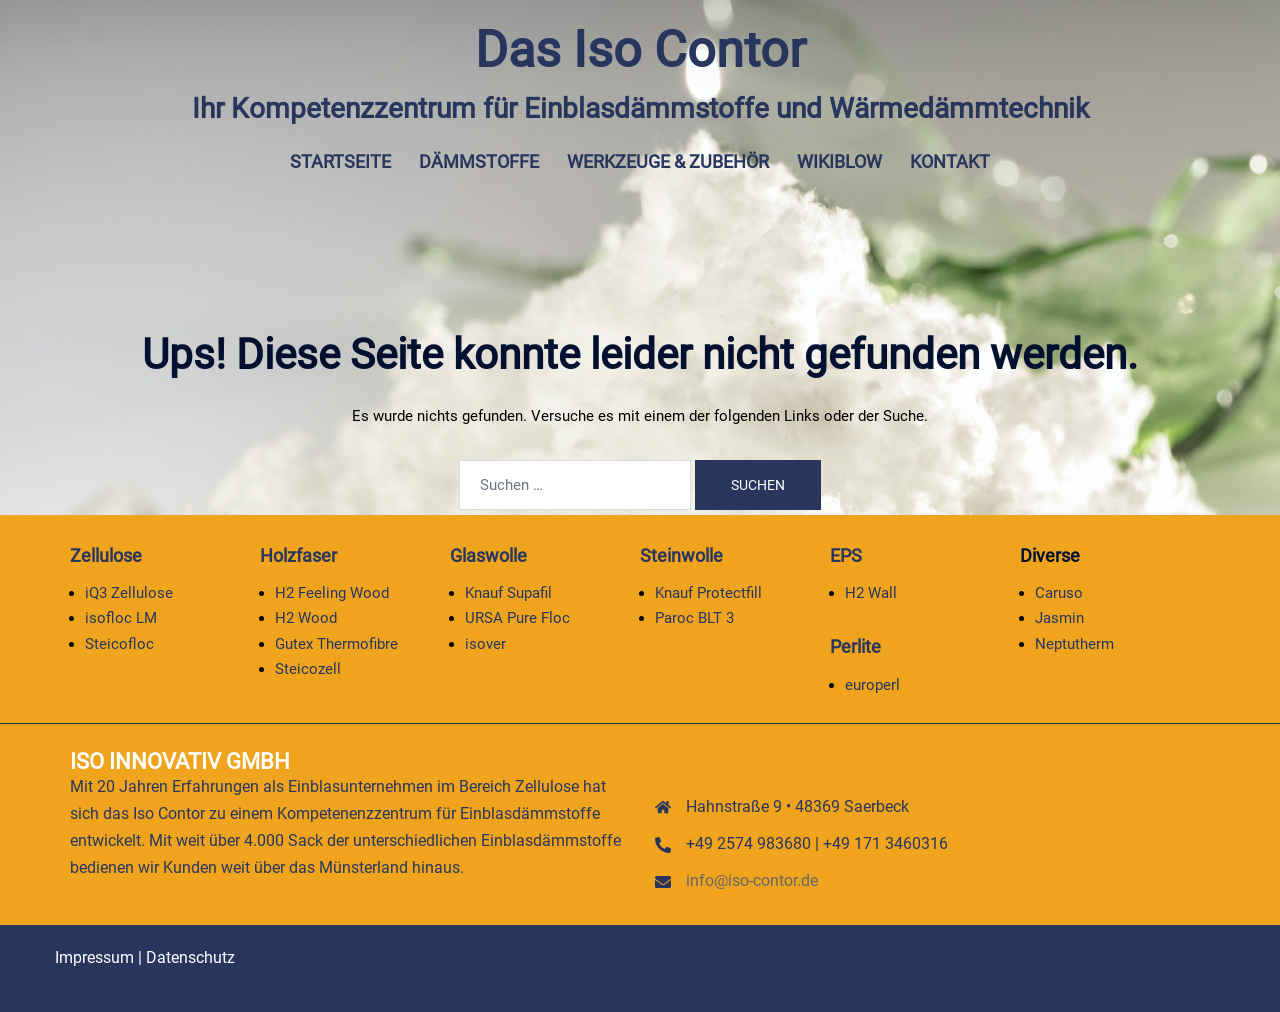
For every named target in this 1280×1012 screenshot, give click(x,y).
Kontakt (950, 161)
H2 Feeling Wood (332, 593)
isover (485, 644)
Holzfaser (298, 555)
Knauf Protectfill (708, 593)
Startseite (340, 161)
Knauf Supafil (508, 593)
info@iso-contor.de (752, 880)
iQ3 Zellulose (129, 593)
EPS (846, 555)
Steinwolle (681, 555)
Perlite (855, 646)
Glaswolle (488, 555)
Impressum (94, 957)
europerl (872, 685)
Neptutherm (1074, 644)
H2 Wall (871, 593)
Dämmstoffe (479, 161)
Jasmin (1059, 618)
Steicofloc (119, 644)
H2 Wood (306, 618)
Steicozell (308, 669)
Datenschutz (190, 957)
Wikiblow (839, 161)
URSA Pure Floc (517, 618)
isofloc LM (121, 618)
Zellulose (106, 555)
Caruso (1059, 593)
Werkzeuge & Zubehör (668, 161)
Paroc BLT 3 (694, 618)
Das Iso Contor (640, 50)
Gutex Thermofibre (336, 644)
